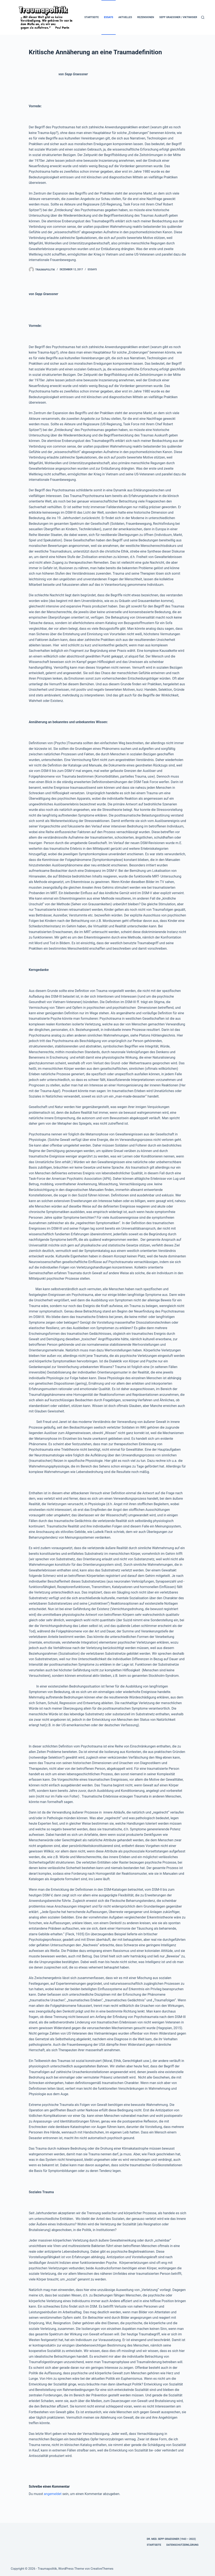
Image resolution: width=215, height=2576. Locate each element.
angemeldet (53, 2494)
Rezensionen (145, 17)
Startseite (91, 17)
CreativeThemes (102, 2569)
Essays (108, 17)
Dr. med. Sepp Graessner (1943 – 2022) (171, 2539)
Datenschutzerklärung (182, 2544)
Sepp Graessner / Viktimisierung (180, 17)
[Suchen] (202, 17)
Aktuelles (125, 17)
